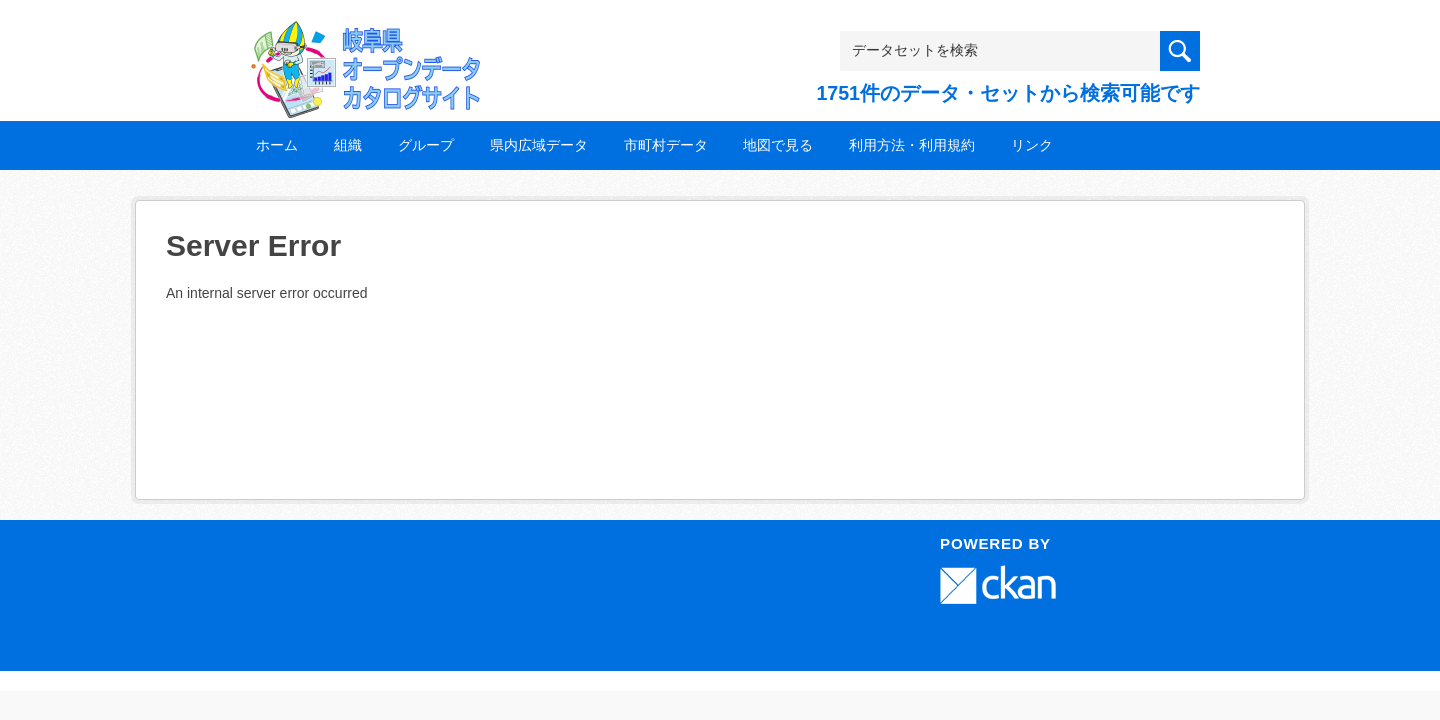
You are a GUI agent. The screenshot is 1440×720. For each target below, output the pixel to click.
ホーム (277, 145)
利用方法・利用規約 (912, 145)
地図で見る (778, 145)
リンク (1032, 145)
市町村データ (666, 145)
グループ (426, 145)
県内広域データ (539, 145)
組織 (348, 145)
